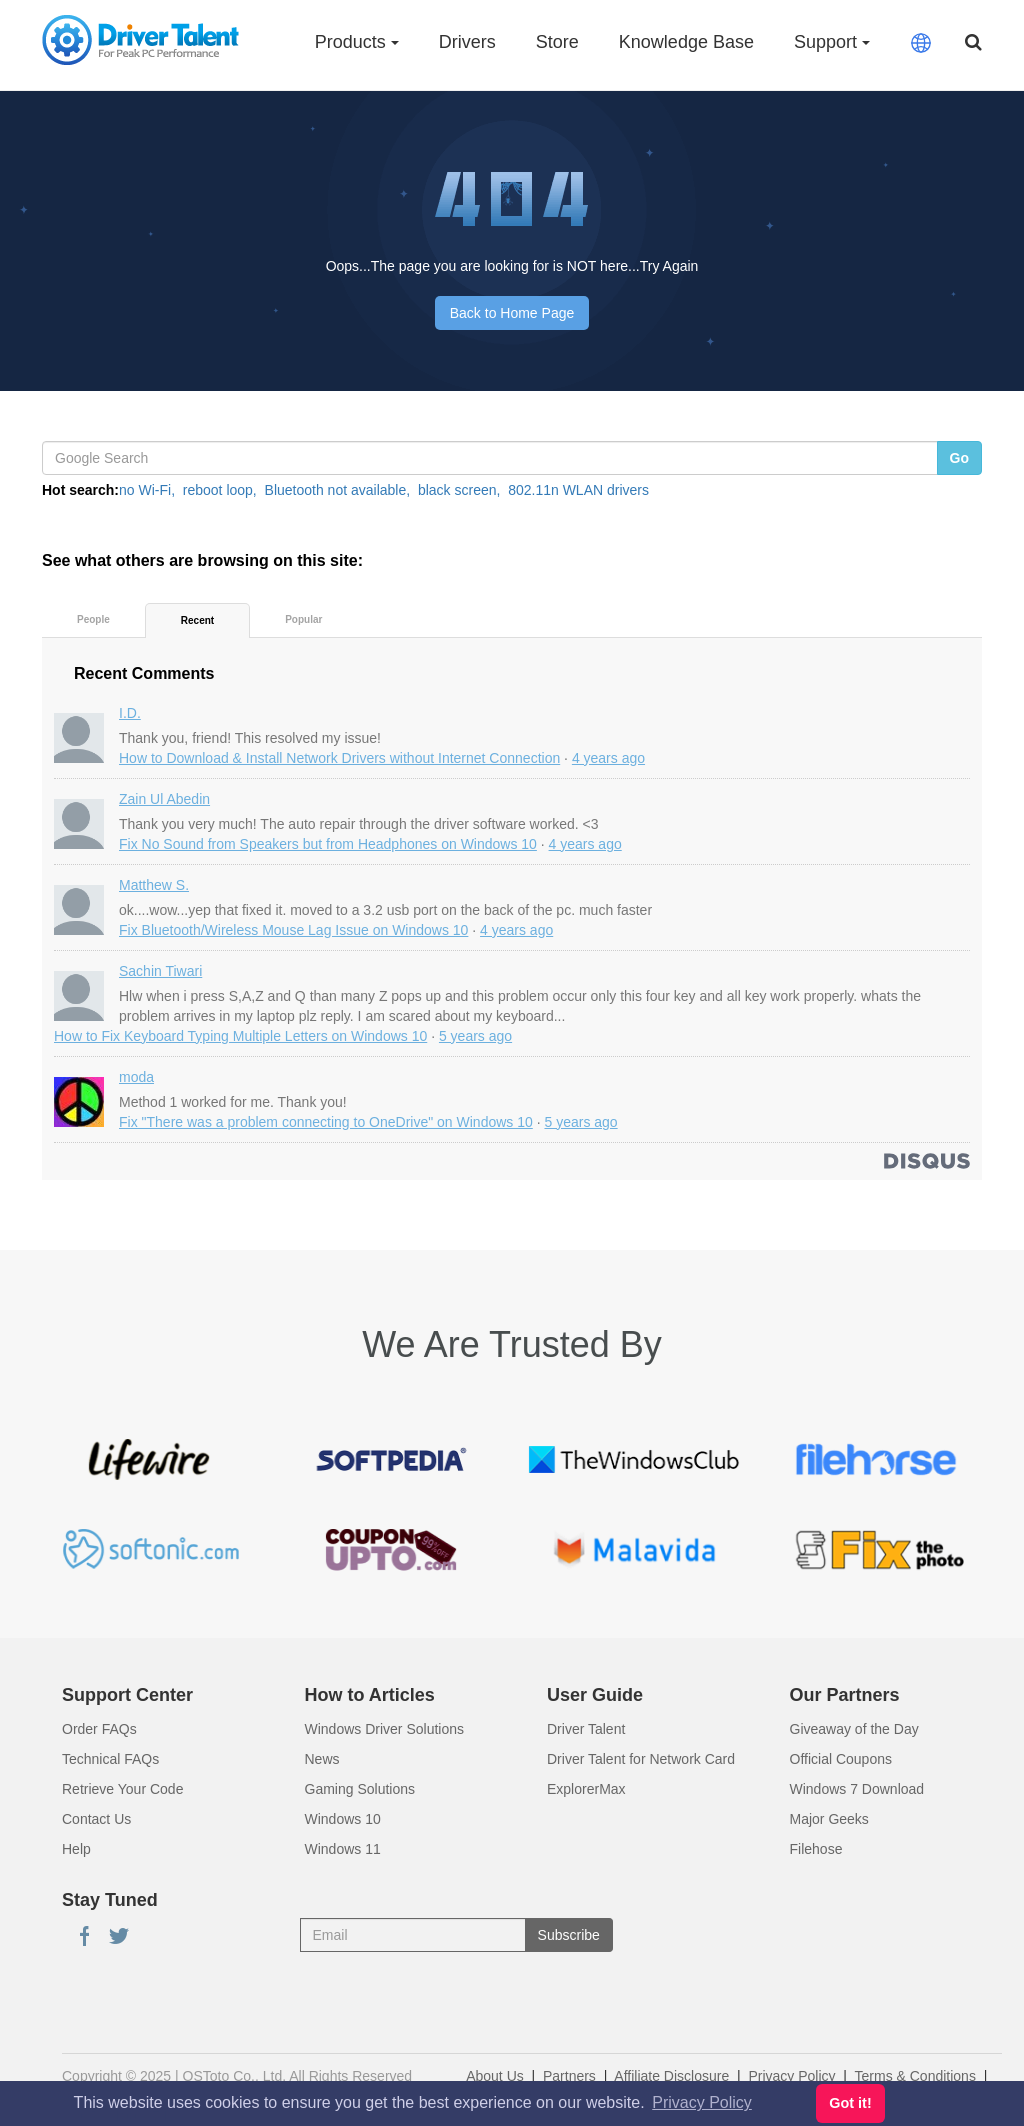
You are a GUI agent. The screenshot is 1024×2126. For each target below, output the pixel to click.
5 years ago (475, 1036)
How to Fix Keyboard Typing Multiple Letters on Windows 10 (240, 1036)
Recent (197, 620)
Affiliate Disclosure (671, 2076)
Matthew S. (154, 885)
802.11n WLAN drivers (578, 490)
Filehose (816, 1849)
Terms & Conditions (915, 2076)
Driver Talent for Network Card (641, 1759)
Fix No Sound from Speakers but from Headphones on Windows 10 (328, 844)
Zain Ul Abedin (164, 799)
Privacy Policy (791, 2076)
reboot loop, (220, 490)
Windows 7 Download (857, 1789)
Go (959, 458)
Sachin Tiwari (160, 971)
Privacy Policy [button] (702, 2102)
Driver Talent (586, 1729)
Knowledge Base (686, 42)
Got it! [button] (850, 2103)
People (93, 619)
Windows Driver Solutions (385, 1729)
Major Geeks (829, 1819)
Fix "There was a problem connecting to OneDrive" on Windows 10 (326, 1122)
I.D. (130, 713)
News (322, 1759)
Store (557, 42)
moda (136, 1077)
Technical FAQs (110, 1759)
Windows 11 (343, 1849)
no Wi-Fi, (147, 490)
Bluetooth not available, (338, 490)
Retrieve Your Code (122, 1789)
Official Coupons (841, 1759)
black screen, (459, 490)
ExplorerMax (586, 1789)
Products (357, 42)
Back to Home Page (512, 313)
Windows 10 (343, 1819)
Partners (569, 2076)
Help (76, 1849)
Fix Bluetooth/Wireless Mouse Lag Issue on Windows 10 (293, 930)
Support (832, 42)
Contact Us (96, 1819)
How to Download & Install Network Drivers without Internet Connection (339, 758)
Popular (303, 619)
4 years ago (608, 758)
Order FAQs (99, 1729)
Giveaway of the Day (854, 1729)
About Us (495, 2076)
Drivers (467, 42)
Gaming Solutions (360, 1789)
